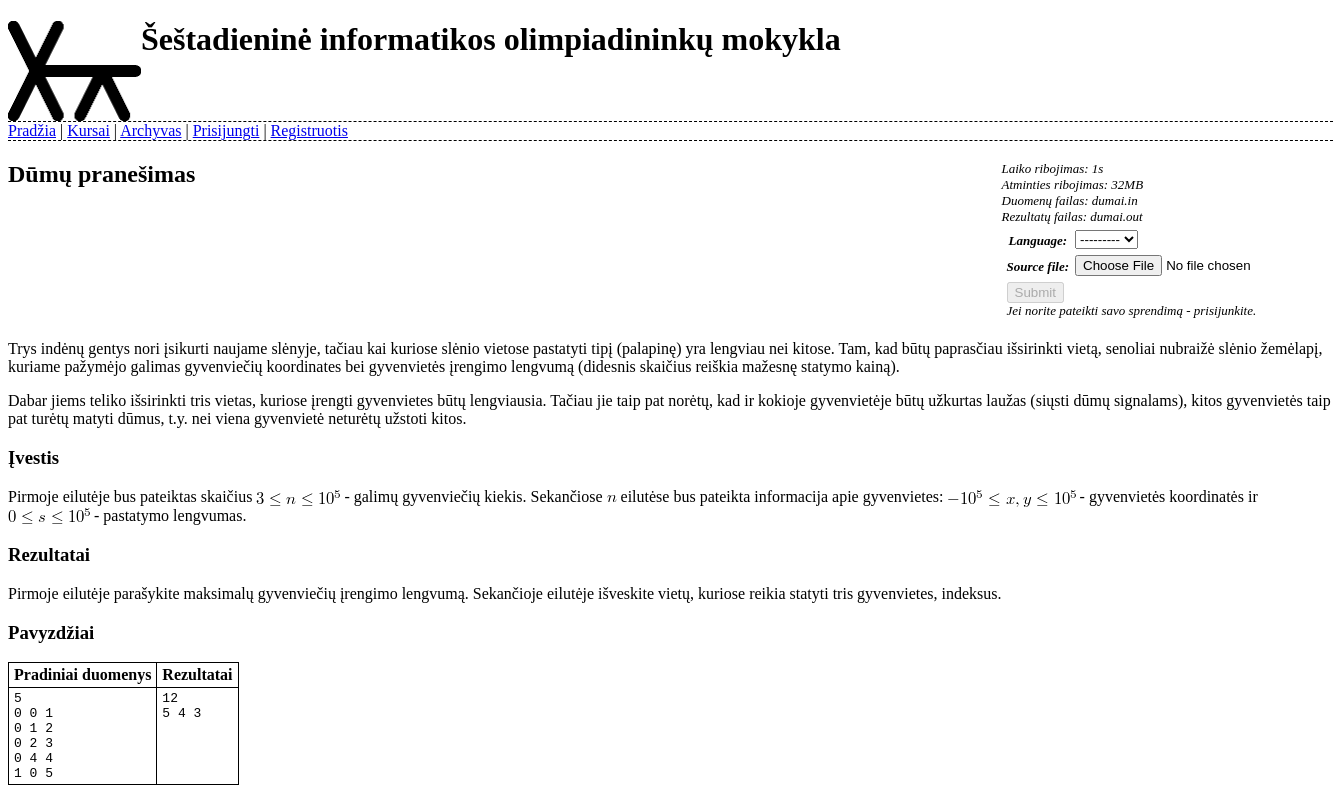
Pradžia (32, 130)
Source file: (1038, 266)
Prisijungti (226, 130)
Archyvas (150, 130)
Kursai (88, 130)
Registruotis (309, 130)
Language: (1038, 240)
